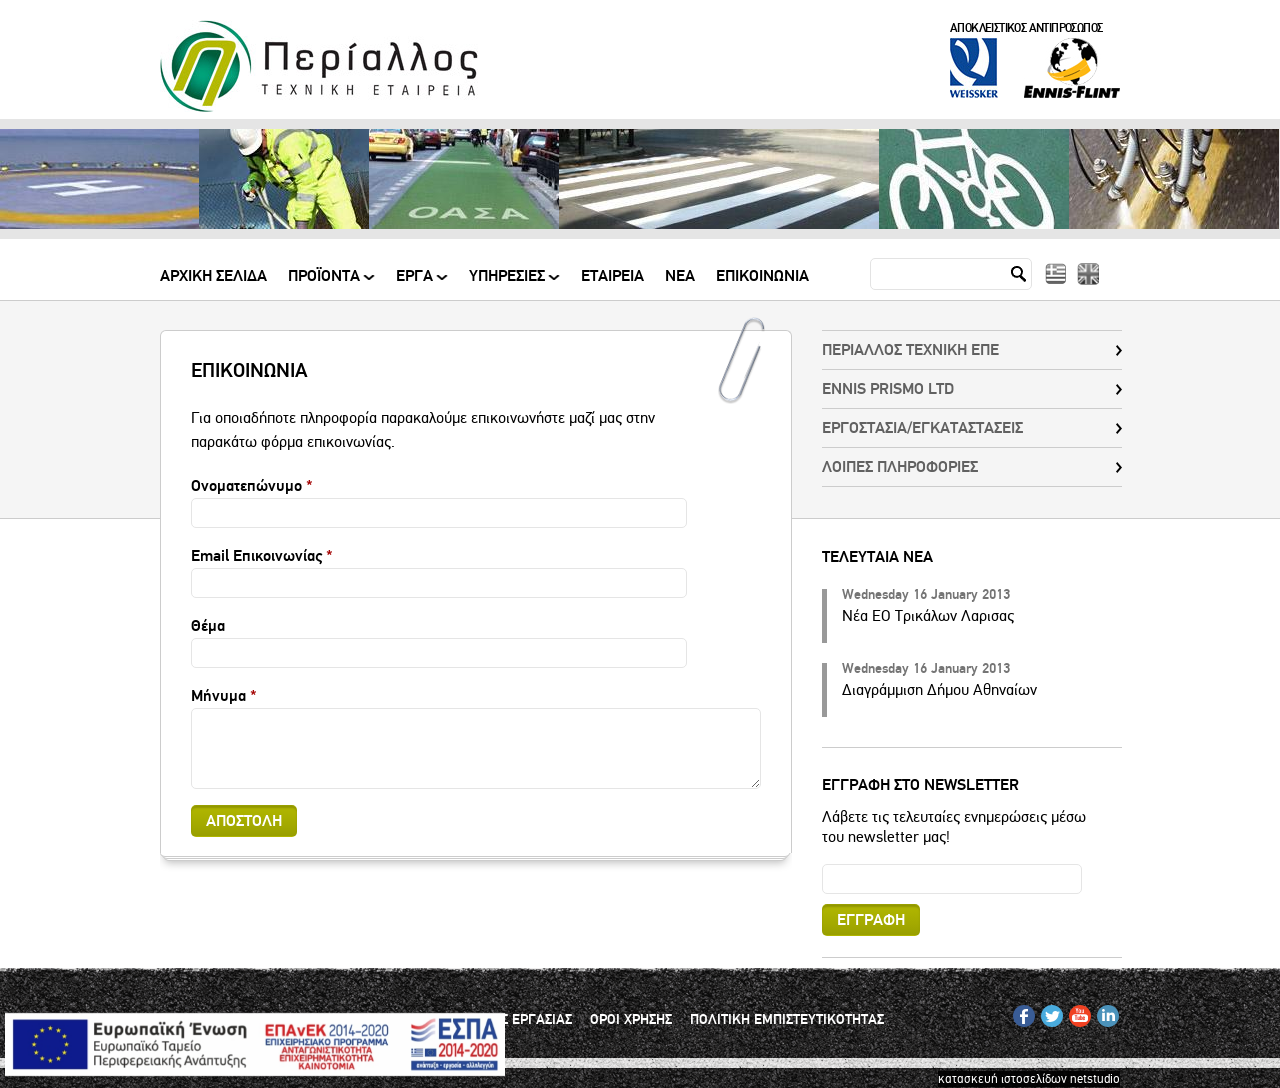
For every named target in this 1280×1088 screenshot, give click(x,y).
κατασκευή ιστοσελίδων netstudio (1029, 1079)
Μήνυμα (224, 696)
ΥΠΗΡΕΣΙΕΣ (508, 283)
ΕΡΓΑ (416, 283)
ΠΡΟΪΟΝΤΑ (325, 283)
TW (1049, 1012)
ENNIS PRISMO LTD (888, 389)
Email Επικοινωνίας (262, 556)
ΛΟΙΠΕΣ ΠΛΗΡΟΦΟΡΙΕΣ (900, 467)
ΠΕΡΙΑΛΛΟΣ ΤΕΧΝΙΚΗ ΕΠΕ (910, 350)
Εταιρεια (612, 277)
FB (1020, 1012)
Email (822, 863)
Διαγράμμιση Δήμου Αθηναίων (939, 690)
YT (1075, 1012)
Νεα (680, 277)
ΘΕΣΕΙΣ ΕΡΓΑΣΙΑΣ (519, 1020)
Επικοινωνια (762, 277)
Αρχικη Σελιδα (213, 277)
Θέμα (208, 626)
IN (1103, 1012)
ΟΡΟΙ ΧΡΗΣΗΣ (631, 1020)
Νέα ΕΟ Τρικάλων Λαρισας (928, 616)
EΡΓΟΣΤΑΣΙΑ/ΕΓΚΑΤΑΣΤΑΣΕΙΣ (922, 428)
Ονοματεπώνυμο (252, 486)
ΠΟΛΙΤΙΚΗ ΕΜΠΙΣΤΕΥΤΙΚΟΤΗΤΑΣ (787, 1020)
